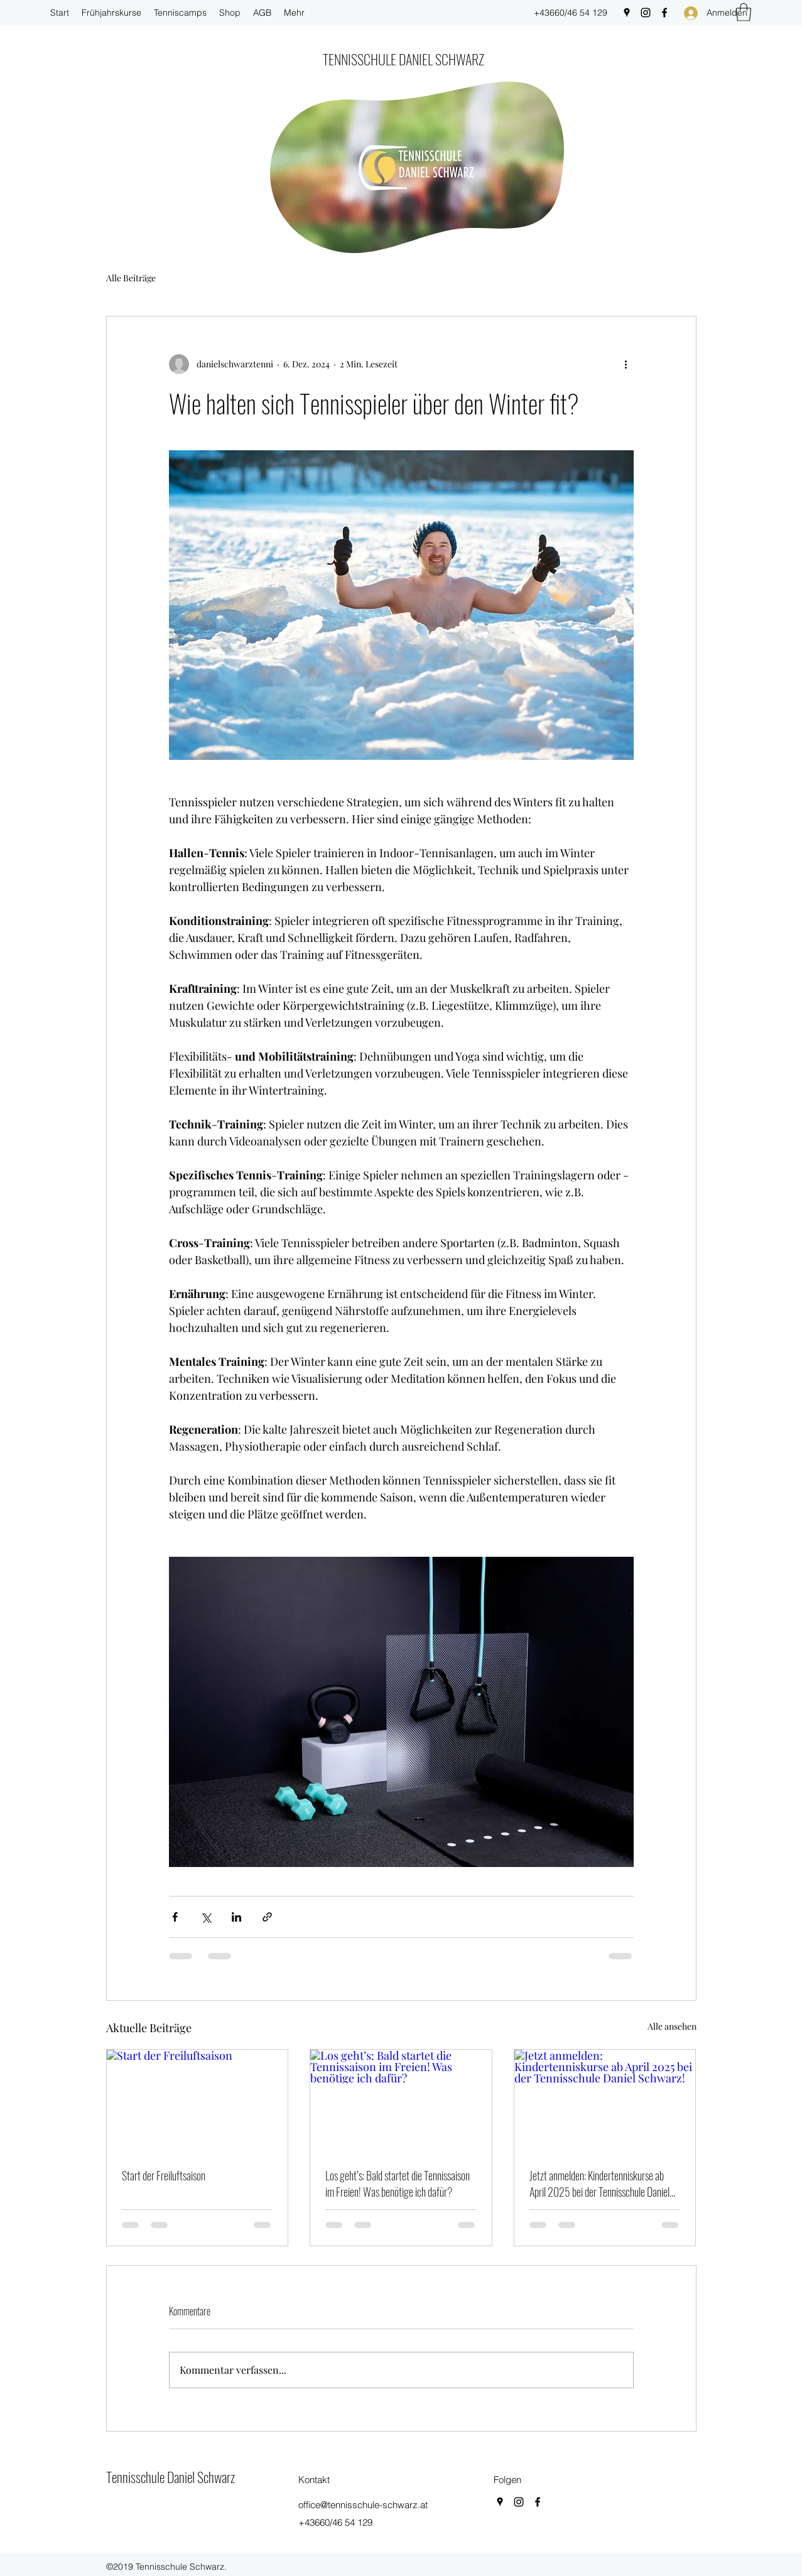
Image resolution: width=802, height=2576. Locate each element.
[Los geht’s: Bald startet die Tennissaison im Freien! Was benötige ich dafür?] (401, 2100)
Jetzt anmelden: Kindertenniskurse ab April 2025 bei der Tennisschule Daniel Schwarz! (599, 2183)
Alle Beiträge (131, 278)
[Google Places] (626, 12)
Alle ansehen (672, 2026)
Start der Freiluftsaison (163, 2175)
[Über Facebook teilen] (175, 1917)
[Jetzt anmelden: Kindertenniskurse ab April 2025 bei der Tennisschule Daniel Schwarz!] (605, 2100)
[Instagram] (645, 12)
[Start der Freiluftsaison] (197, 2100)
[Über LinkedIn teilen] (236, 1917)
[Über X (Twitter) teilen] (206, 1917)
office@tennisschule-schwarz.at (363, 2505)
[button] (743, 12)
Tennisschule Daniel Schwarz (170, 2477)
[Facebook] (664, 12)
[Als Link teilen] (267, 1917)
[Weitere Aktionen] (626, 364)
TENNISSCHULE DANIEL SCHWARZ (403, 59)
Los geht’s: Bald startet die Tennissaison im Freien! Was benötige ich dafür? (397, 2183)
